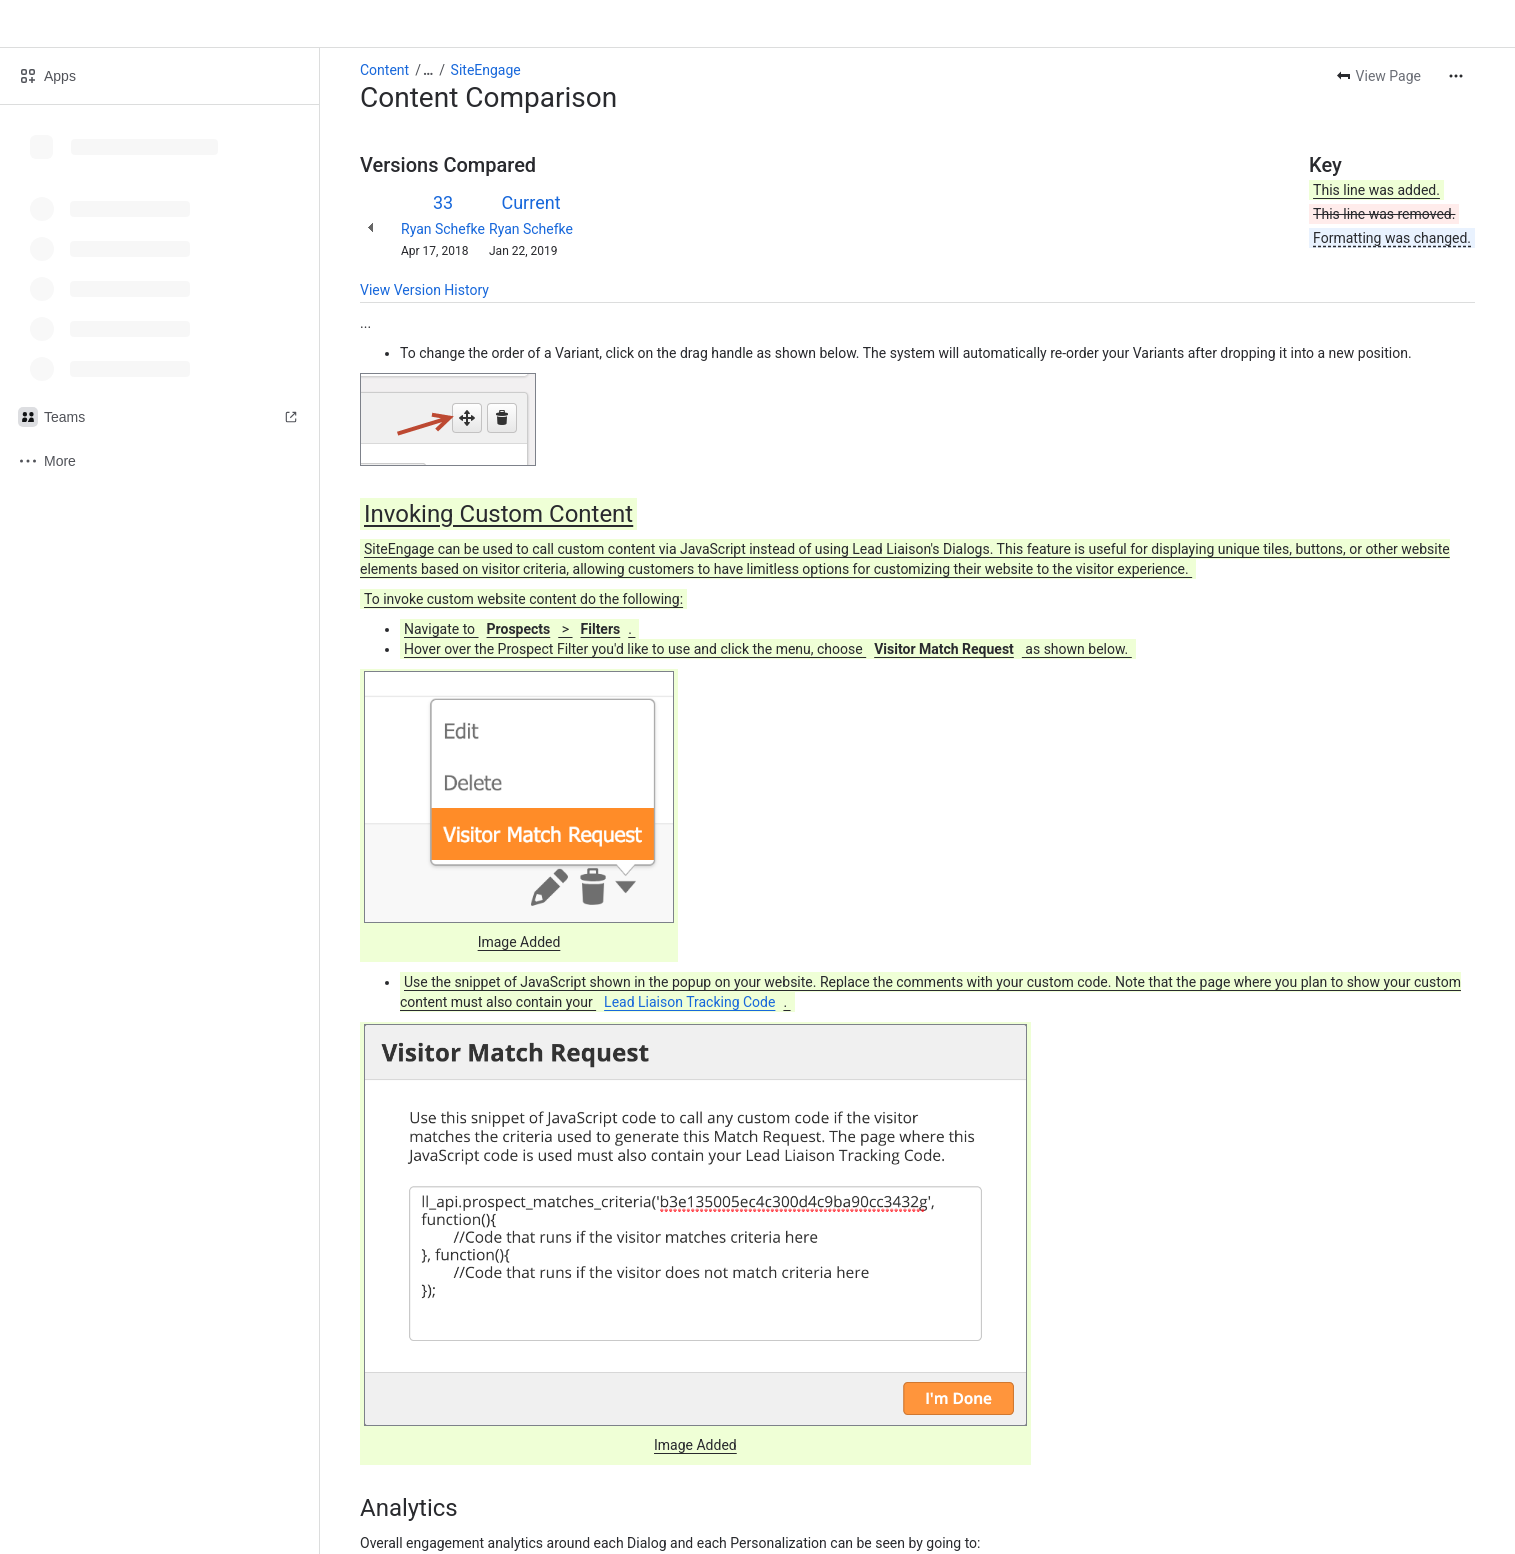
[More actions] (1456, 76)
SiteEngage (486, 70)
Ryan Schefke (443, 229)
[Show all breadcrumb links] (428, 70)
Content (384, 70)
